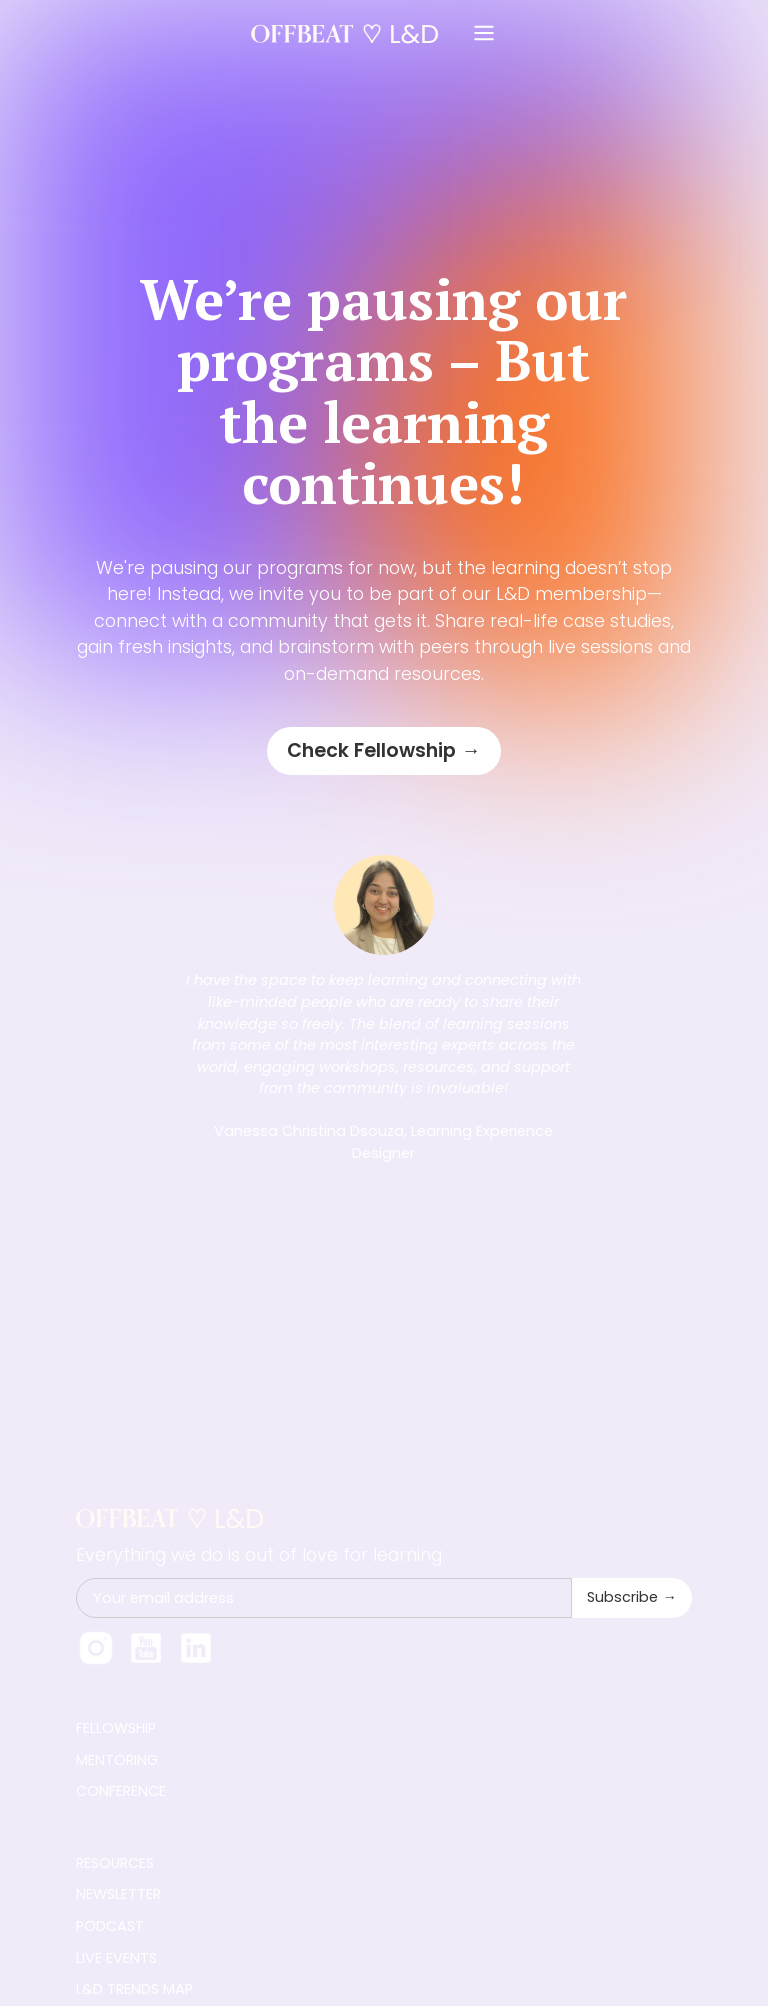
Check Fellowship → (383, 750)
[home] (351, 34)
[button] (484, 34)
